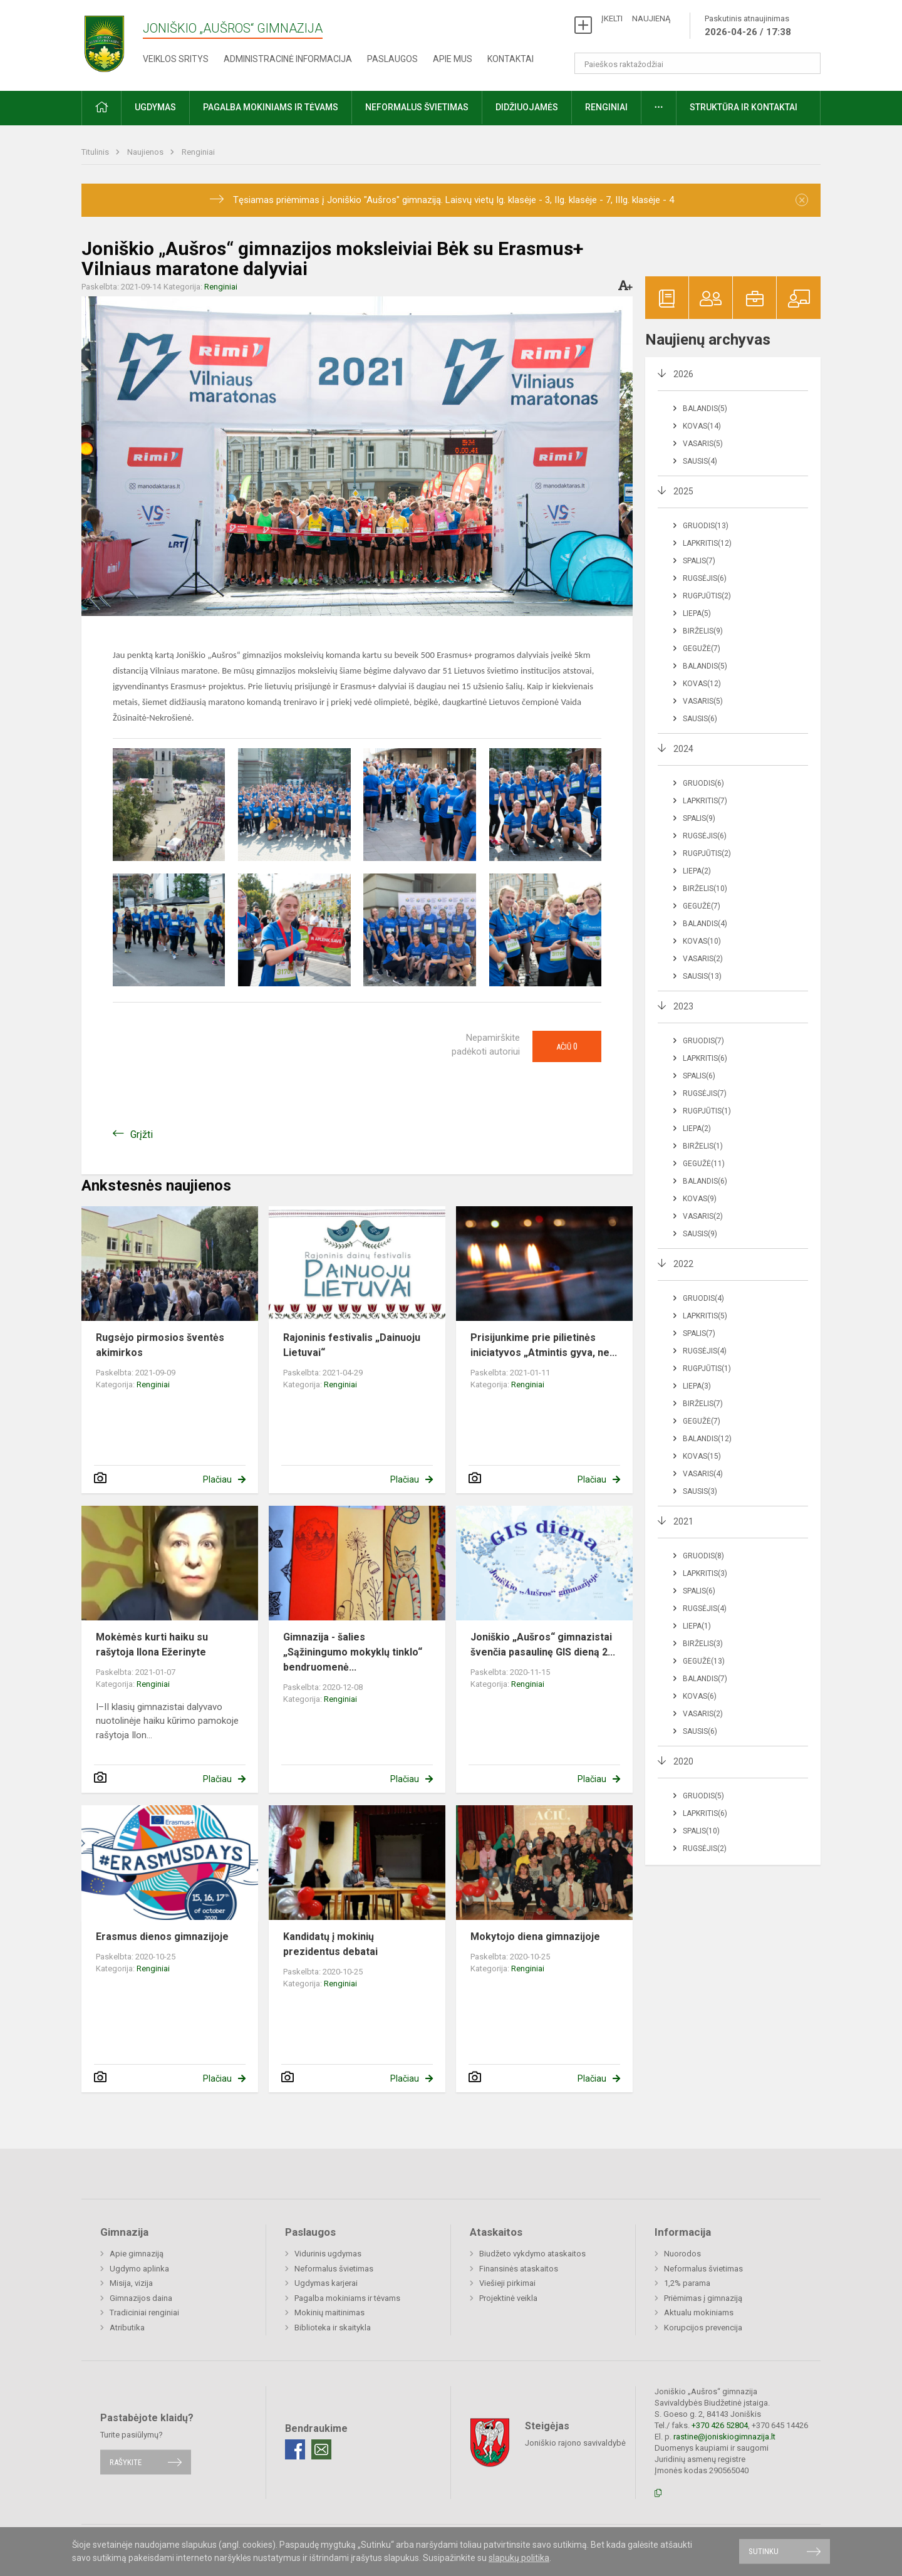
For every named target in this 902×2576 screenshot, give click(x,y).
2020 (683, 1761)
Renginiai (606, 107)
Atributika (127, 2327)
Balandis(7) (705, 1678)
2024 (683, 749)
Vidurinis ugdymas (327, 2253)
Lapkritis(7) (705, 800)
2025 (683, 491)
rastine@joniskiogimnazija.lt (724, 2436)
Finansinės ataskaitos (518, 2268)
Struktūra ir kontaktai (743, 107)
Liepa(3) (697, 1386)
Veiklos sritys (176, 59)
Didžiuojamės (526, 107)
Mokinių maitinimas (329, 2312)
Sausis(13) (702, 976)
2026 (683, 374)
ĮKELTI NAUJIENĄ (635, 18)
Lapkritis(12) (707, 543)
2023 (683, 1006)
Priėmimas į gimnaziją (703, 2298)
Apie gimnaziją (136, 2253)
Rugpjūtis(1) (707, 1111)
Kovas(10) (702, 941)
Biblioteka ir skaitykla (332, 2327)
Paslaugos (392, 59)
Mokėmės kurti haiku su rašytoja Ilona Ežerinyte (152, 1644)
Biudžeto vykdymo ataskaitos (532, 2253)
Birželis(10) (705, 888)
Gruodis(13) (705, 525)
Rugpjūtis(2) (707, 596)
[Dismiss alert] (802, 200)
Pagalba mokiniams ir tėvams (270, 107)
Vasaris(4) (703, 1473)
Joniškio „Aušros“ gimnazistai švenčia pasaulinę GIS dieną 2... (542, 1644)
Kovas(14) (702, 426)
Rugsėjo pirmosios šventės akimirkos (160, 1345)
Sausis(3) (700, 1491)
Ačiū (567, 1046)
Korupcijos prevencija (703, 2327)
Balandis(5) (705, 408)
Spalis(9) (699, 818)
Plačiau (217, 1479)
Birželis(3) (703, 1643)
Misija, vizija (131, 2283)
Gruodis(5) (703, 1795)
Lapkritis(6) (705, 1058)
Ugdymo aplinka (139, 2268)
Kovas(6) (700, 1696)
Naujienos (146, 152)
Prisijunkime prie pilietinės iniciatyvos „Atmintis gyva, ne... (543, 1345)
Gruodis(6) (703, 783)
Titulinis (96, 152)
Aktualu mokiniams (699, 2312)
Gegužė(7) (701, 648)
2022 (683, 1264)
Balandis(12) (707, 1438)
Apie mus (452, 59)
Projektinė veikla (508, 2298)
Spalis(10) (701, 1831)
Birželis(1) (703, 1146)
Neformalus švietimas (417, 107)
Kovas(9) (700, 1198)
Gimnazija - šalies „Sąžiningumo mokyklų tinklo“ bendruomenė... (352, 1652)
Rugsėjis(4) (705, 1351)
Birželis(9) (703, 631)
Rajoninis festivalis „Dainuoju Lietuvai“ (351, 1345)
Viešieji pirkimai (507, 2283)
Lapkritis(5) (705, 1315)
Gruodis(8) (703, 1555)
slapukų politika (519, 2558)
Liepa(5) (697, 613)
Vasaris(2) (703, 958)
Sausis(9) (700, 1233)
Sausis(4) (700, 461)
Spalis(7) (699, 560)
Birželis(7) (703, 1403)
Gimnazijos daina (141, 2298)
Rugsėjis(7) (705, 1093)
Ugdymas (155, 107)
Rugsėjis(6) (705, 578)
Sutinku (764, 2551)
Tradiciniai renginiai (144, 2312)
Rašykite (126, 2462)
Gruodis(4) (703, 1298)
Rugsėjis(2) (705, 1848)
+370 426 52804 (720, 2425)
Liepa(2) (697, 871)
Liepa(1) (697, 1626)
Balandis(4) (705, 923)
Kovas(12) (702, 683)
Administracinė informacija (288, 59)
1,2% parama (687, 2283)
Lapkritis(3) (705, 1573)
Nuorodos (682, 2253)
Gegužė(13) (704, 1661)
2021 (683, 1521)
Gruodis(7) (703, 1040)
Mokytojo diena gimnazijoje (535, 1936)
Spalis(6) (699, 1076)
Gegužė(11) (704, 1163)
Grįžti (141, 1134)
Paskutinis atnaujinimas (748, 26)
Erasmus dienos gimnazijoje (162, 1936)
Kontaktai (510, 59)
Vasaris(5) (703, 443)
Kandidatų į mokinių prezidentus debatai (330, 1944)
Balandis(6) (705, 1181)
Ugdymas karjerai (326, 2283)
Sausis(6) (700, 718)
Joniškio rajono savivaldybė (575, 2442)
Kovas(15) (702, 1456)
